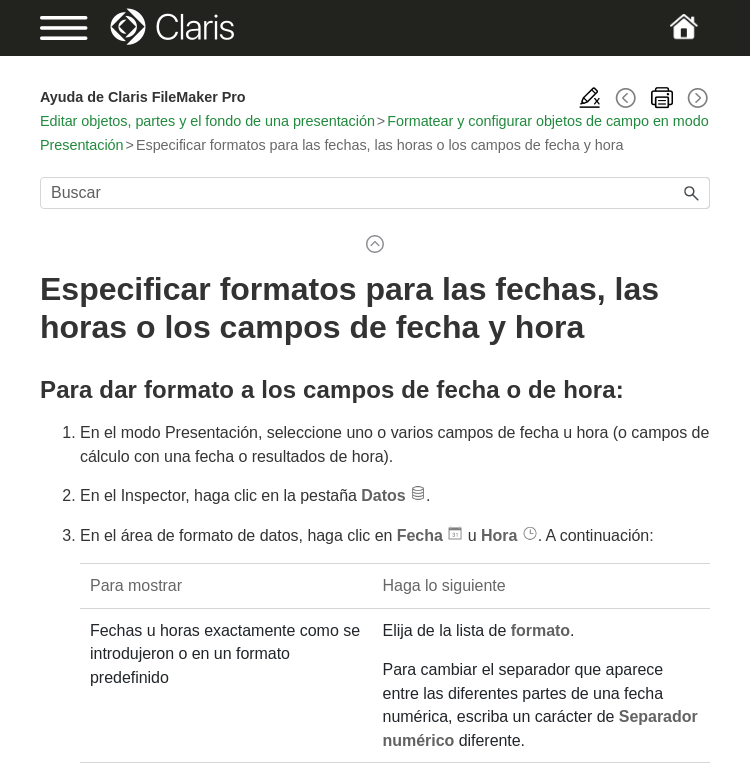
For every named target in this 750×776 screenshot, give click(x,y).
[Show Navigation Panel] (72, 28)
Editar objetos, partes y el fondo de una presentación (207, 121)
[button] (692, 193)
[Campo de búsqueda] (375, 193)
